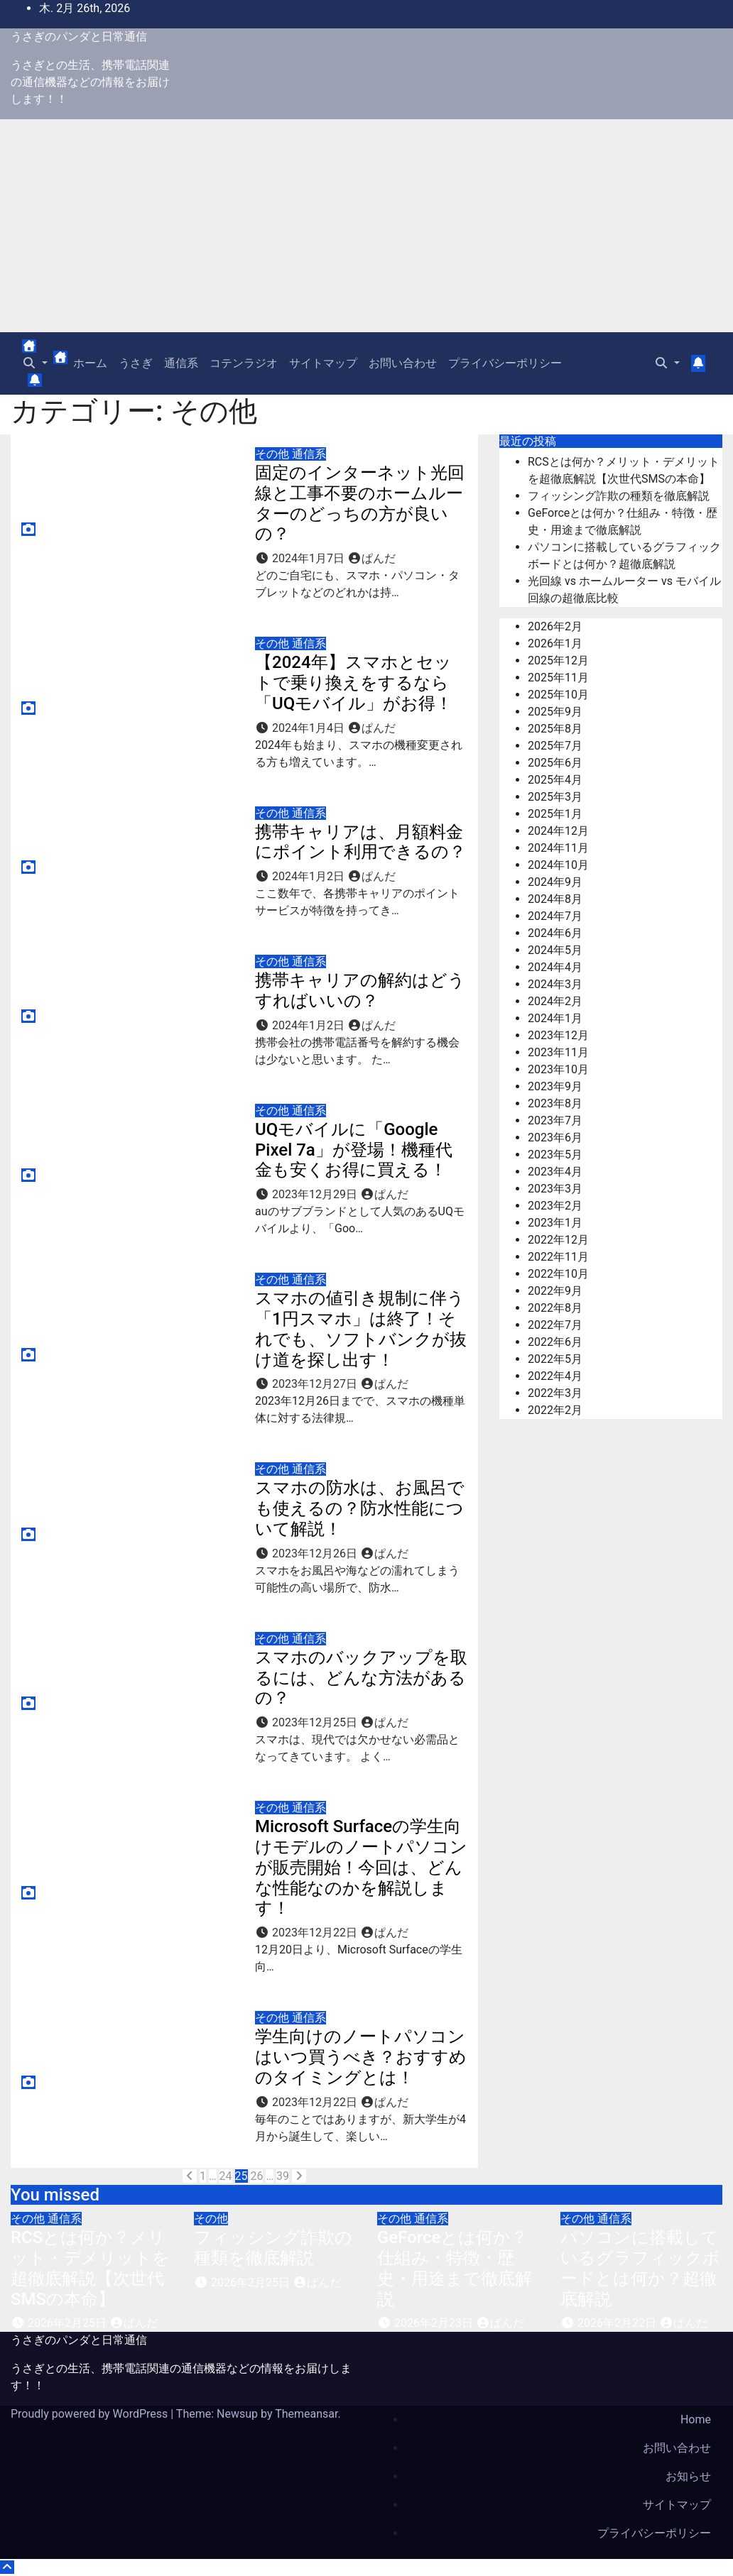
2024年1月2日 (309, 876)
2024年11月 (558, 848)
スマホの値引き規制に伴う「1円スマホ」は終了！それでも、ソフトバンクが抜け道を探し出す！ (361, 1328)
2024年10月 (558, 865)
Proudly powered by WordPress (90, 2414)
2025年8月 (555, 728)
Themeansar (306, 2414)
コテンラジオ (244, 363)
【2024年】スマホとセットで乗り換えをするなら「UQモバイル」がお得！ (353, 682)
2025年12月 (558, 660)
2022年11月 (558, 1257)
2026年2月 (555, 626)
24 (225, 2176)
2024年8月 (555, 899)
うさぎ (136, 363)
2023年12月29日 (316, 1194)
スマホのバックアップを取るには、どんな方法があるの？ (361, 1678)
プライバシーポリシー (505, 363)
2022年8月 (555, 1308)
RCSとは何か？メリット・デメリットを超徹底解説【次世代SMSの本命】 (90, 2267)
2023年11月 (558, 1052)
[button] (35, 363)
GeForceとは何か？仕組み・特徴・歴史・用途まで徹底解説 (454, 2267)
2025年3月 (555, 797)
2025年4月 (555, 779)
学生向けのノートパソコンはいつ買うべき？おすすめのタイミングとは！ (361, 2057)
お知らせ (688, 2476)
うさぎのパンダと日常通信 (79, 36)
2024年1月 (555, 1018)
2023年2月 (555, 1205)
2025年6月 (555, 762)
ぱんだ (371, 558)
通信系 (181, 363)
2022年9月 (555, 1291)
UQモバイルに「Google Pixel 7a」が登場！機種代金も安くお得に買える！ (353, 1149)
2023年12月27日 (316, 1384)
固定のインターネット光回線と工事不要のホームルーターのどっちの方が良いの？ (360, 503)
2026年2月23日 (435, 2323)
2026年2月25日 (68, 2323)
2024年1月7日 (309, 558)
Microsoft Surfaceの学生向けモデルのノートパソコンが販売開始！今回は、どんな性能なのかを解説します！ (361, 1867)
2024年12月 (558, 831)
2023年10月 (558, 1069)
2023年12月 (558, 1035)
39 (282, 2176)
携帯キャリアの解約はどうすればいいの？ (360, 990)
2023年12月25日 (316, 1722)
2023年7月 (555, 1120)
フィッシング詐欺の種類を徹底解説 (619, 496)
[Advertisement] (366, 225)
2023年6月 (555, 1137)
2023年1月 (555, 1222)
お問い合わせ (403, 363)
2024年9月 (555, 882)
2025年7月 (555, 745)
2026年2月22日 (618, 2323)
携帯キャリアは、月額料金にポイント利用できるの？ (360, 842)
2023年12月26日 (316, 1553)
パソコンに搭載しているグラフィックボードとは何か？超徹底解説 (640, 2267)
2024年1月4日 (309, 728)
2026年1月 (555, 643)
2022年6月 (555, 1342)
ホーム (90, 363)
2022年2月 (555, 1410)
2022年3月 (555, 1393)
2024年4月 (555, 967)
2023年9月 (555, 1086)
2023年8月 (555, 1103)
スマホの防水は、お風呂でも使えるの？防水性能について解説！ (360, 1508)
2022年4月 (555, 1376)
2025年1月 (555, 814)
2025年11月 (558, 677)
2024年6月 (555, 933)
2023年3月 (555, 1188)
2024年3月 (555, 984)
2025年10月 (558, 694)
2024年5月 (555, 950)
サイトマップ (323, 363)
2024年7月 (555, 916)
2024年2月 (555, 1001)
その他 (273, 454)
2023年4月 (555, 1171)
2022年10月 (558, 1274)
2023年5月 (555, 1154)
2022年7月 (555, 1325)
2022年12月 (558, 1239)
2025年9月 (555, 711)
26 (256, 2176)
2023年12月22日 (316, 1932)
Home (695, 2419)
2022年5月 (555, 1359)
